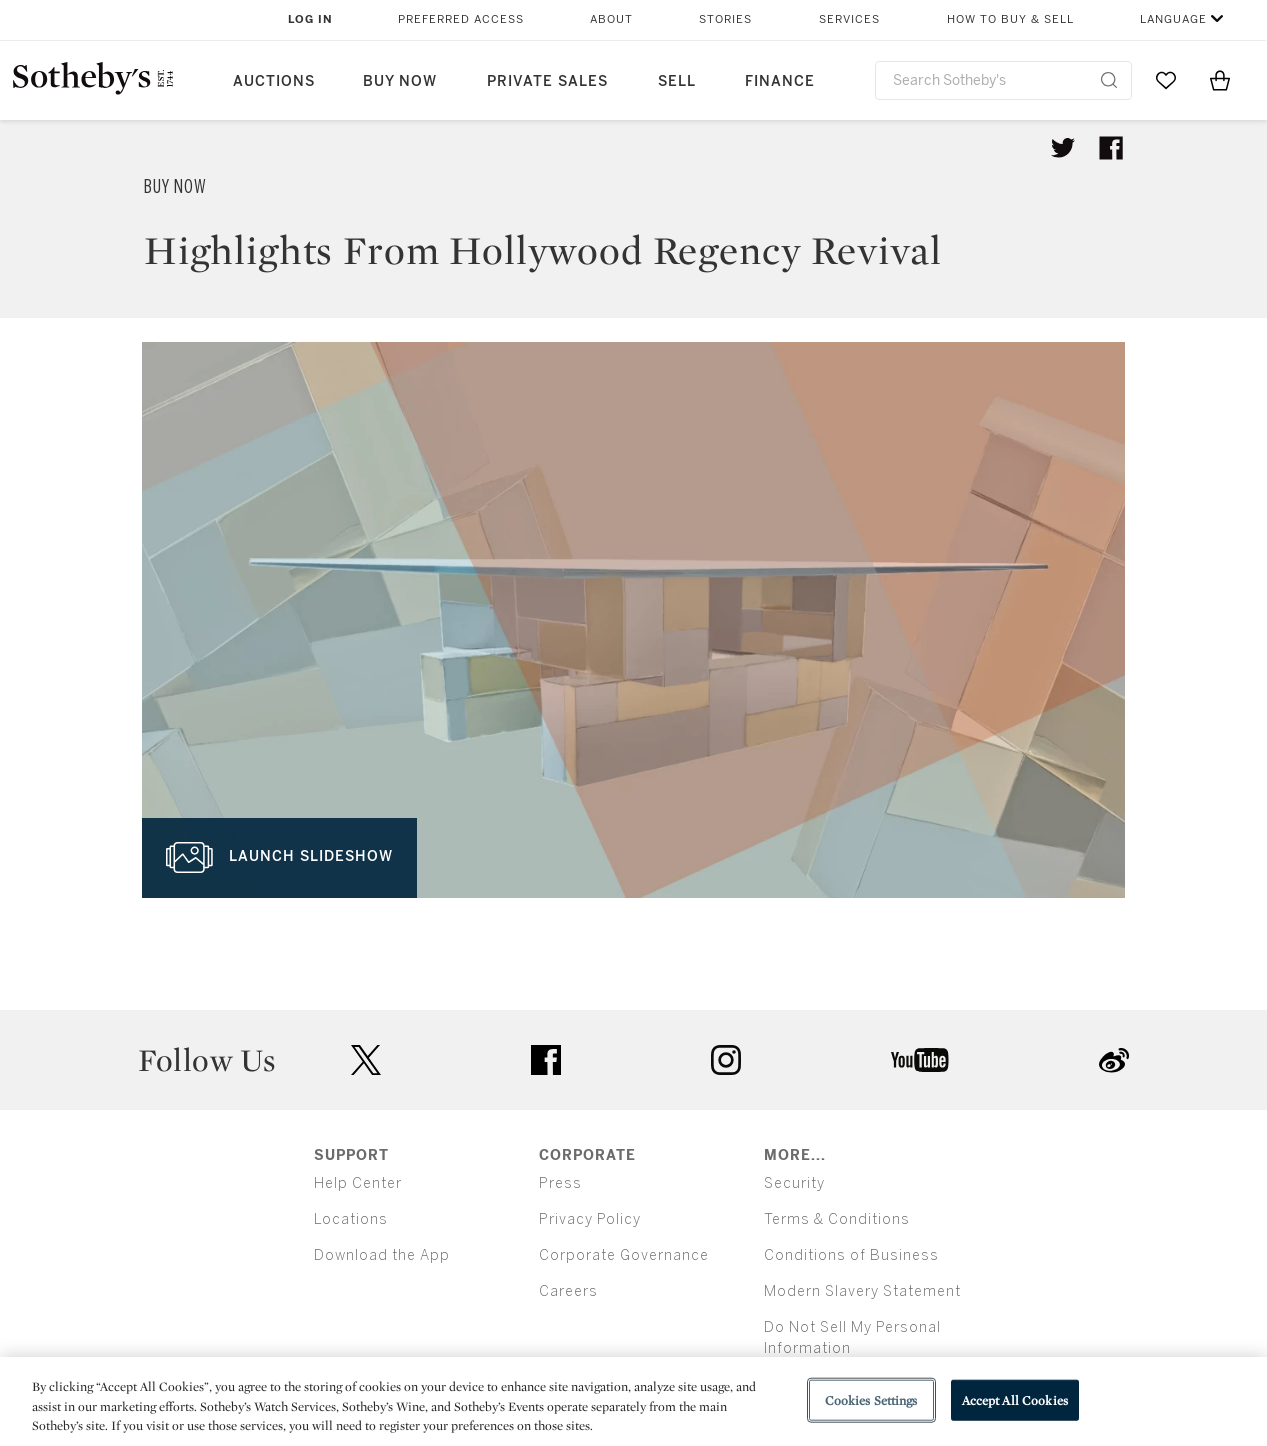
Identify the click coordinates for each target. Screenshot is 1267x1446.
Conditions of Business (851, 1255)
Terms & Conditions (837, 1219)
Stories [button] (725, 19)
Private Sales (547, 81)
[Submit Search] (1109, 80)
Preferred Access (461, 19)
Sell (677, 81)
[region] (633, 1401)
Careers (568, 1291)
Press (560, 1183)
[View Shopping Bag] (1220, 80)
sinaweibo (1114, 1060)
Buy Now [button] (400, 81)
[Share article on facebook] (1111, 148)
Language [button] (1173, 19)
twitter (366, 1060)
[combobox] (1004, 80)
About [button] (611, 19)
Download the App (382, 1255)
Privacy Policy (590, 1219)
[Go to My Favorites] (1166, 80)
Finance (780, 81)
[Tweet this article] (1063, 148)
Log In (310, 19)
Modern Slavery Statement (862, 1291)
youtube (920, 1060)
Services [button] (849, 19)
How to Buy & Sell (1010, 19)
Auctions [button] (274, 81)
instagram (726, 1060)
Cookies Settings (871, 1399)
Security (794, 1183)
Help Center (358, 1183)
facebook (546, 1060)
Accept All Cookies (1015, 1399)
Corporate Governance (624, 1255)
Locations (351, 1219)
